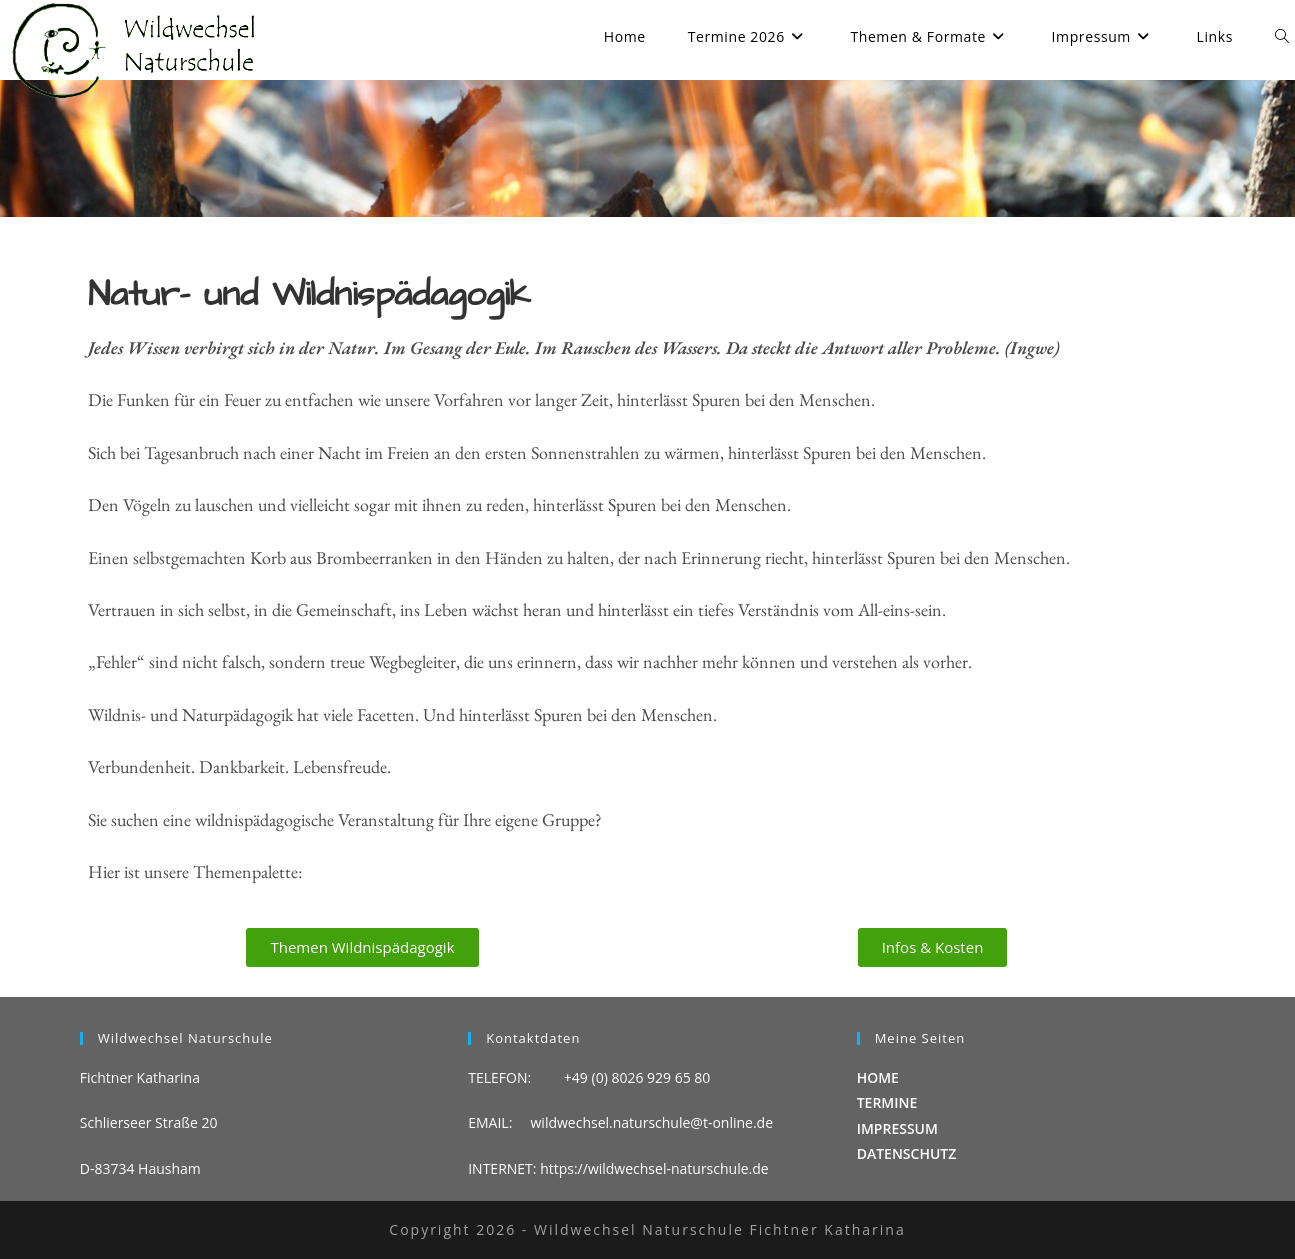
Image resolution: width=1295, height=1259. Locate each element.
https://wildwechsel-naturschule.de (654, 1168)
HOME (878, 1077)
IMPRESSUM (897, 1128)
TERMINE (887, 1102)
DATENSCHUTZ (907, 1153)
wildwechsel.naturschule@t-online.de (652, 1122)
